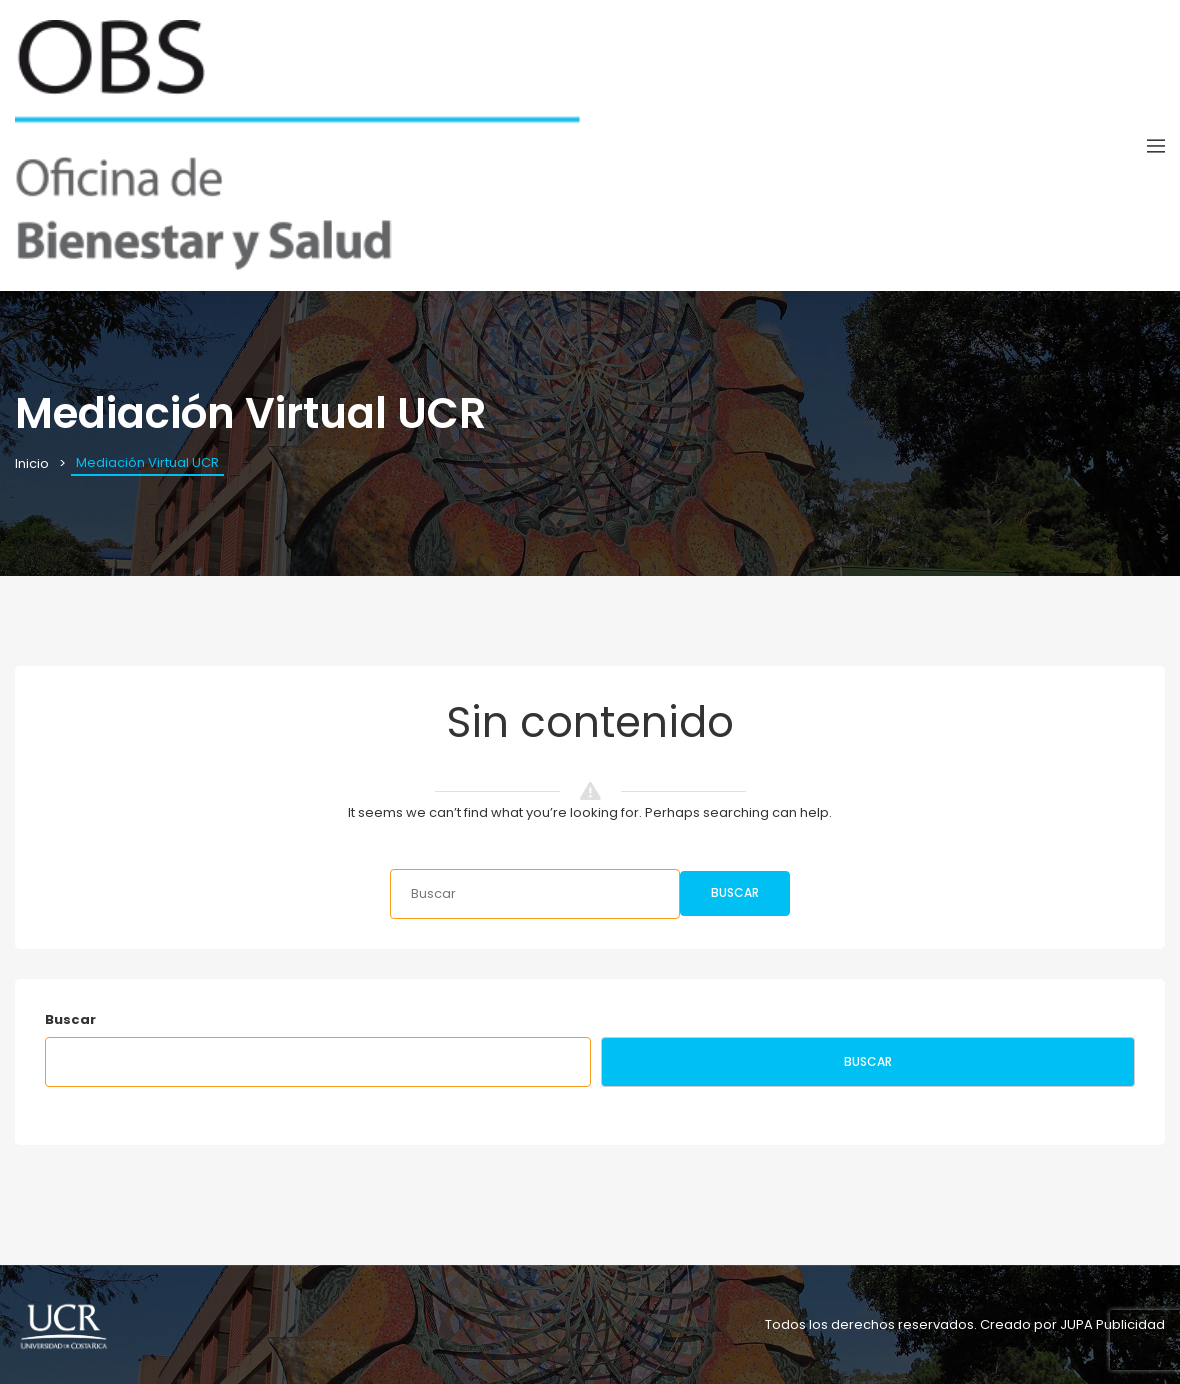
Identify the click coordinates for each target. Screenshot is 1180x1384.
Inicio (32, 463)
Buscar (735, 892)
